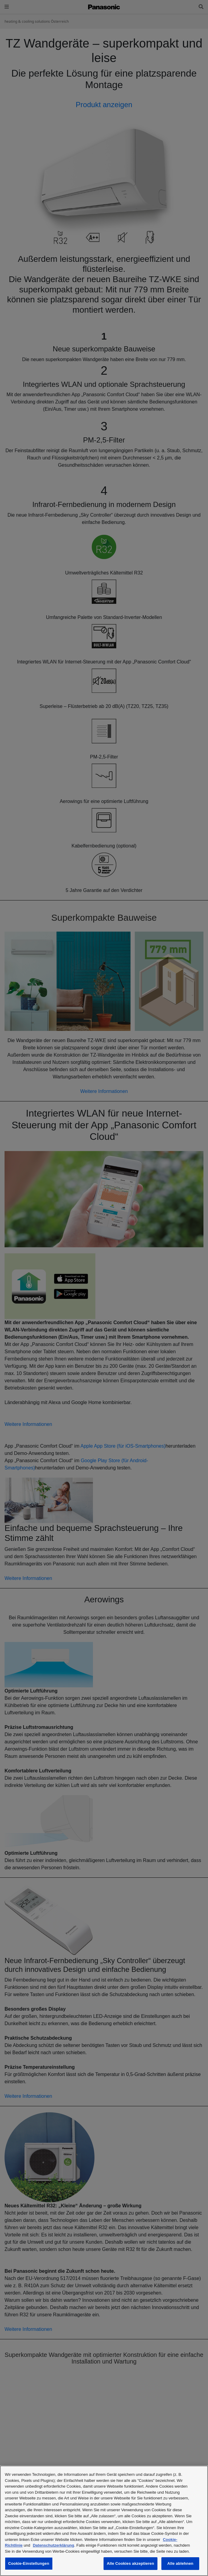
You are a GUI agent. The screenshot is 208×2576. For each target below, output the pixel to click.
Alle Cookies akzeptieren (130, 2563)
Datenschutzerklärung (53, 2545)
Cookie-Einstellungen (28, 2563)
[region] (104, 2521)
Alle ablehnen (180, 2563)
